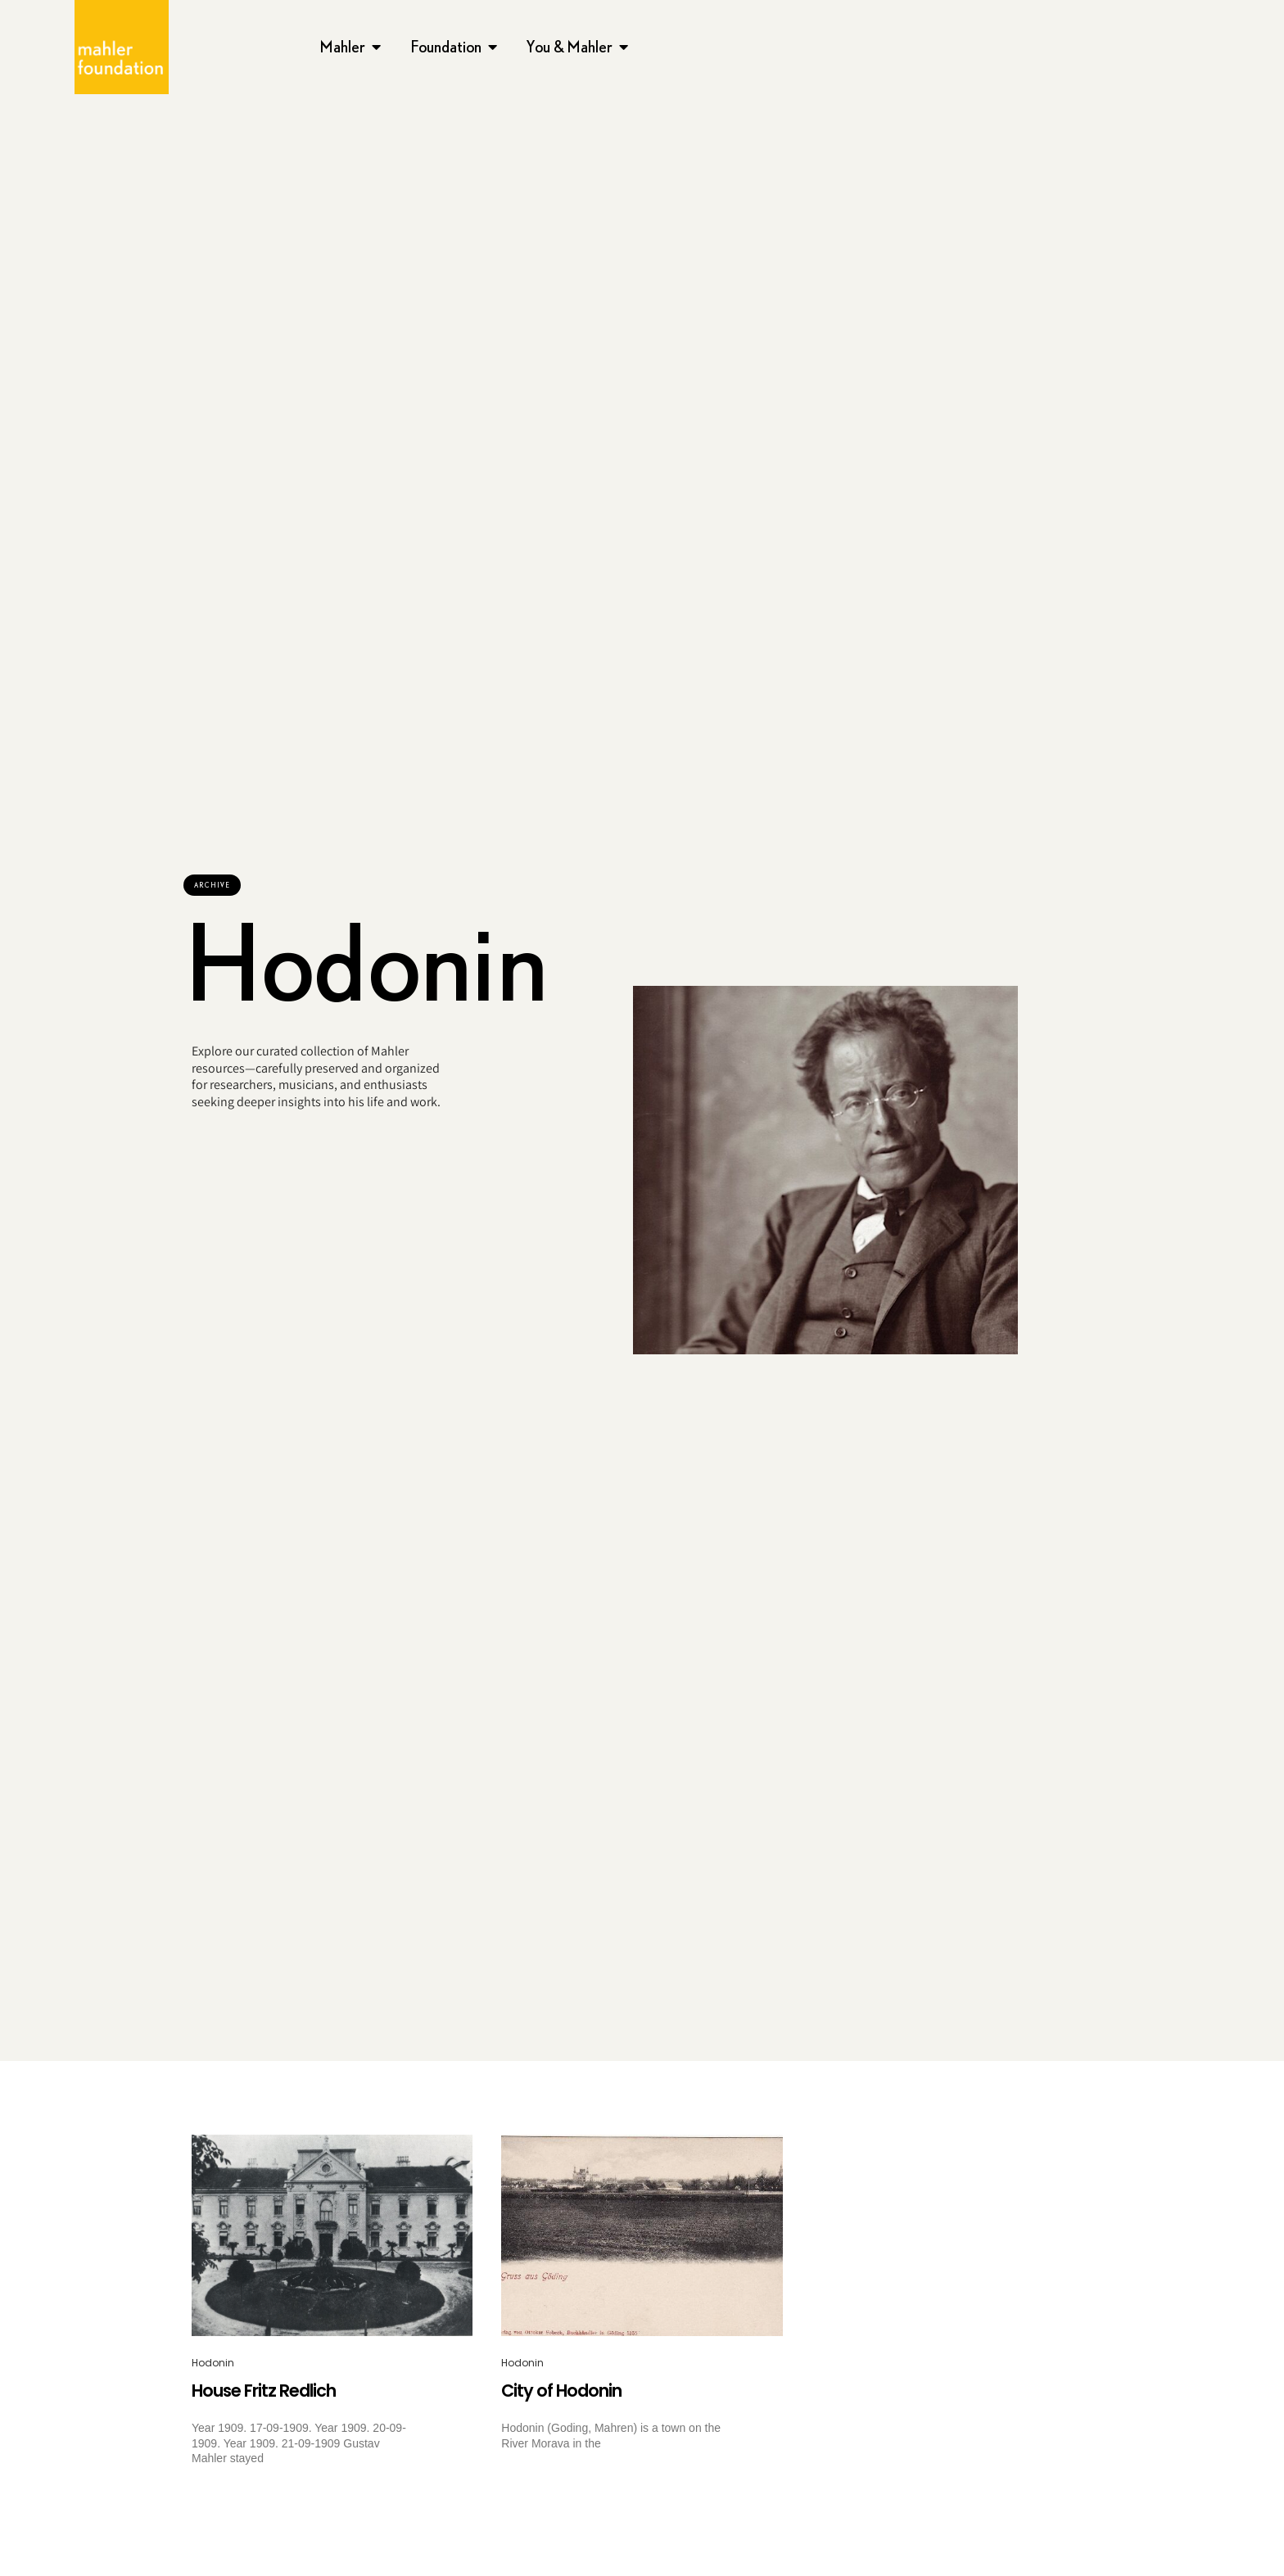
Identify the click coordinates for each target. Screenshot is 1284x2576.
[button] (212, 885)
